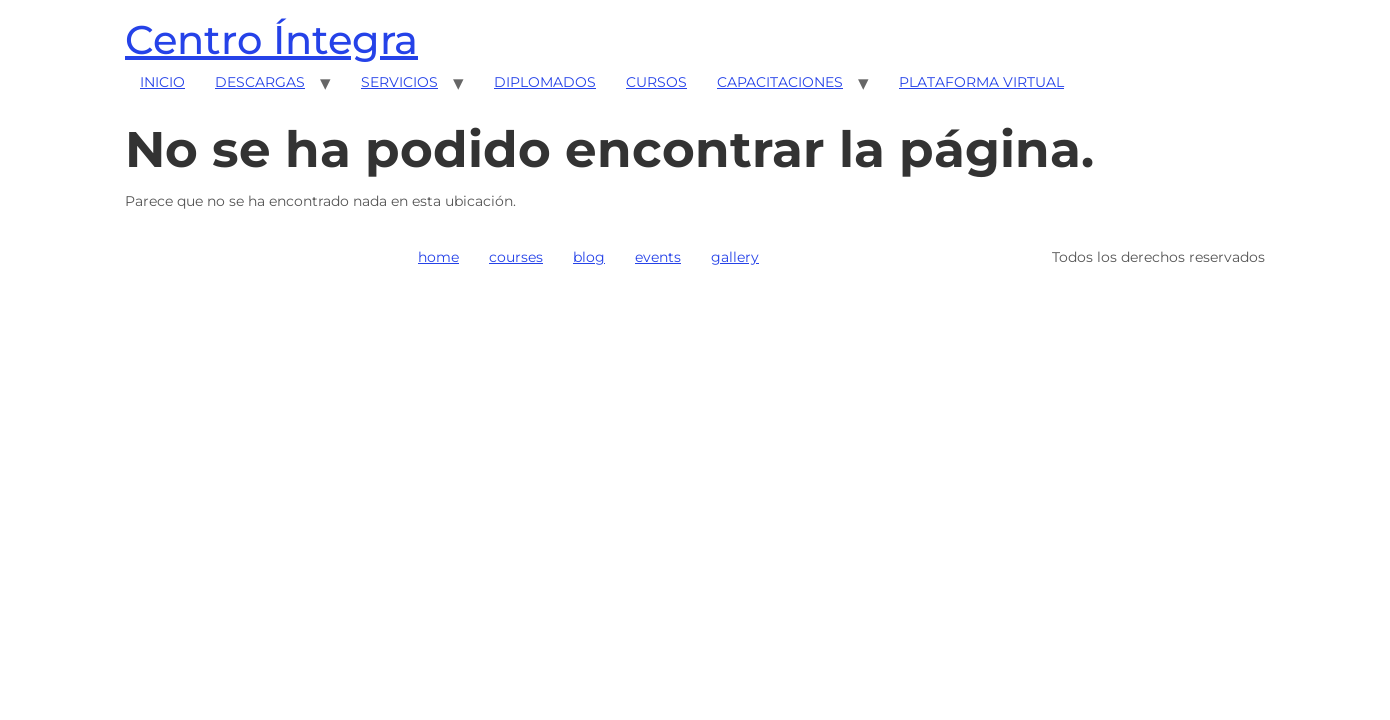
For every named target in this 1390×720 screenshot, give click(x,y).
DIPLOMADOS (545, 82)
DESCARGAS (260, 82)
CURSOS (656, 82)
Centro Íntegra (271, 39)
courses (516, 257)
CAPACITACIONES (780, 82)
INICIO (162, 82)
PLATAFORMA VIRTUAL (981, 82)
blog (589, 257)
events (658, 257)
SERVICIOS (399, 82)
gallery (735, 257)
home (438, 257)
